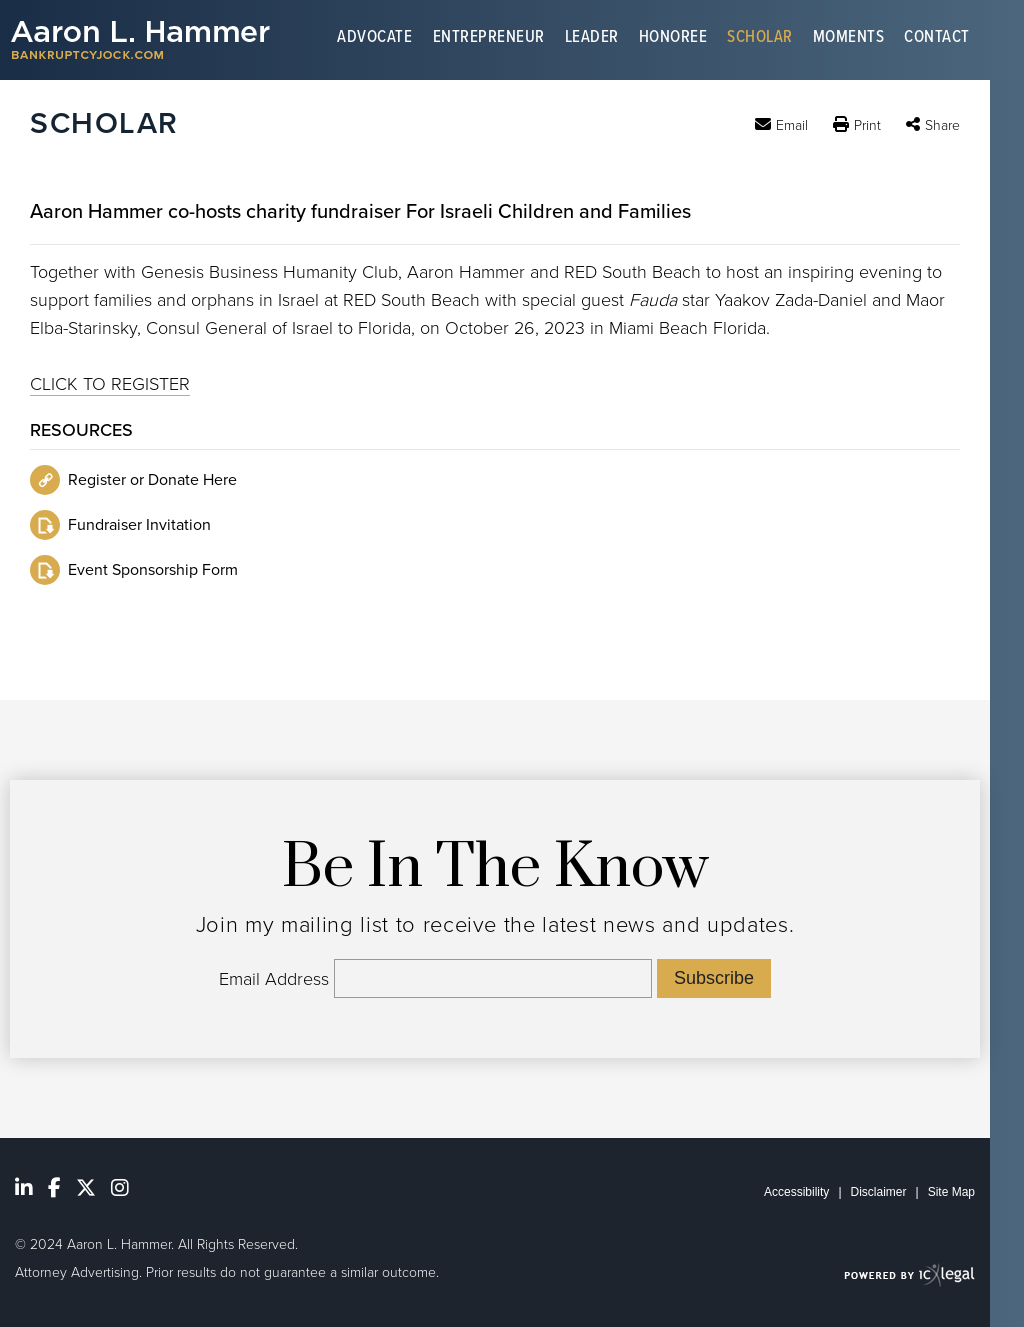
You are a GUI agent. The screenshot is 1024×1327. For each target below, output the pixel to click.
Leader (592, 39)
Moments (849, 39)
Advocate (374, 39)
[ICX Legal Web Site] (909, 1274)
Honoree (673, 39)
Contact (937, 39)
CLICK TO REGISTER (110, 384)
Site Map (951, 1192)
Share (942, 125)
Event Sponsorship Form (153, 570)
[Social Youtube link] (120, 1188)
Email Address (274, 979)
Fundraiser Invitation (139, 525)
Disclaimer (879, 1192)
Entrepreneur (489, 39)
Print (867, 125)
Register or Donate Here (152, 480)
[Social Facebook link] (54, 1188)
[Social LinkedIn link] (24, 1188)
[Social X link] (86, 1188)
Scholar (760, 39)
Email (792, 125)
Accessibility (796, 1192)
